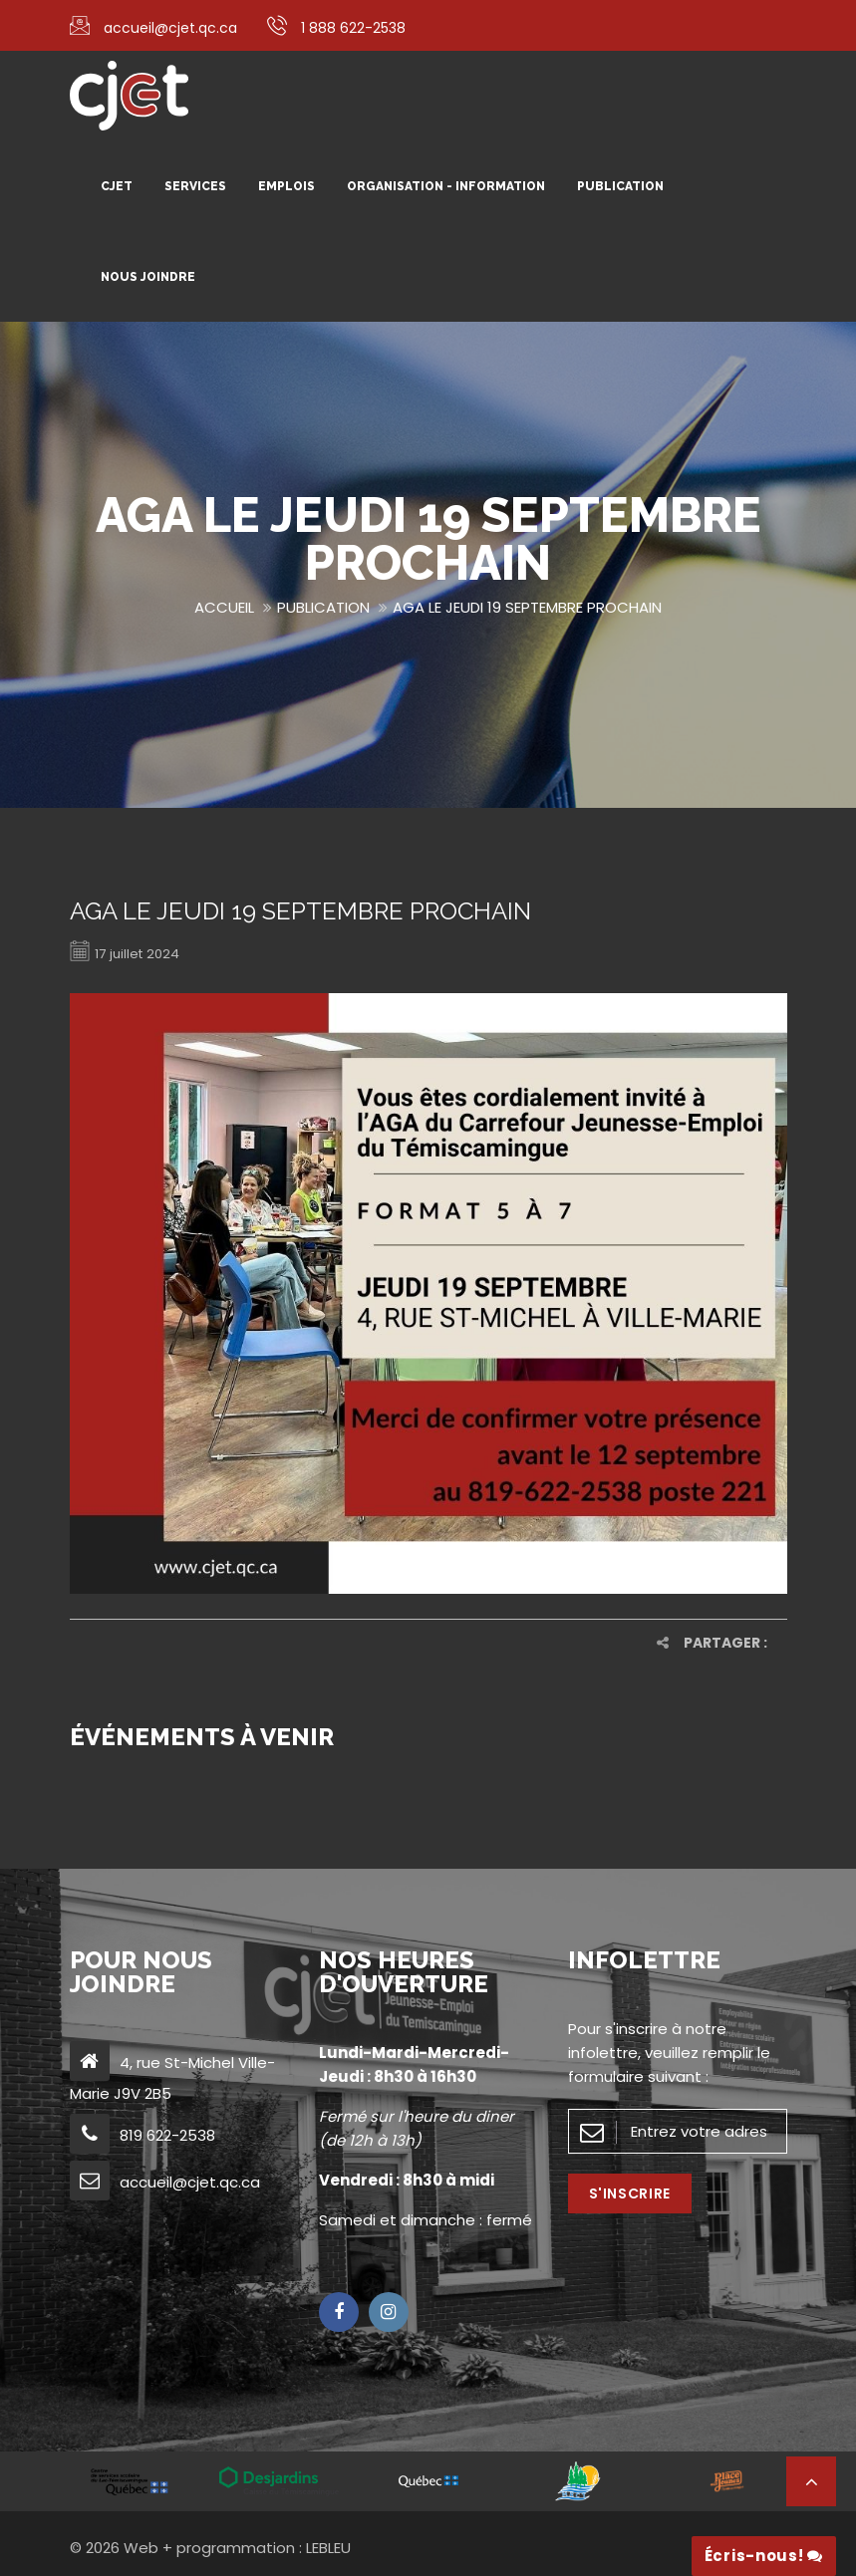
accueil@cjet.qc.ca (170, 28)
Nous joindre (148, 277)
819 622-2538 (167, 2135)
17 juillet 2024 (129, 952)
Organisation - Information (446, 186)
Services (195, 186)
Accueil (224, 607)
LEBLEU (328, 2547)
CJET (117, 186)
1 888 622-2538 (353, 28)
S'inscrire (630, 2193)
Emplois (286, 186)
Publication (620, 186)
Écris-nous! (764, 2555)
